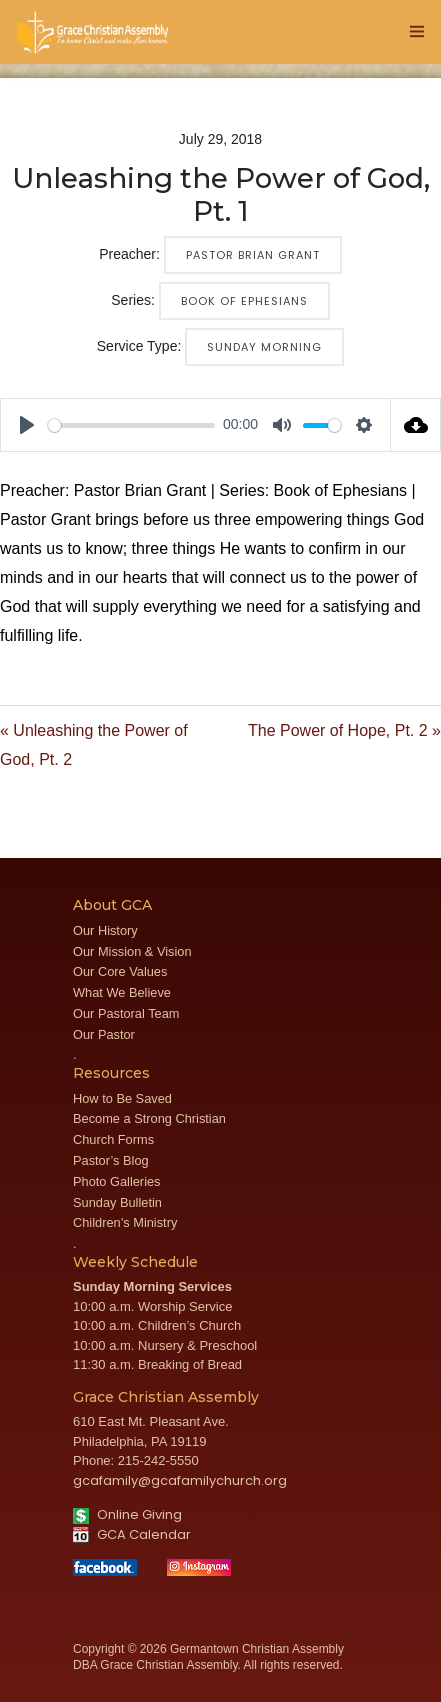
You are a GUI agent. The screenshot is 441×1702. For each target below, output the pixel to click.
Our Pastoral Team (126, 1013)
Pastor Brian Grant (253, 255)
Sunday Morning (264, 347)
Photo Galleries (117, 1181)
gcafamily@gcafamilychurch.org (180, 1480)
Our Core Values (120, 971)
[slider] (131, 425)
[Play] (27, 425)
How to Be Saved (122, 1098)
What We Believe (122, 992)
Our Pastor (104, 1034)
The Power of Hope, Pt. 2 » (344, 730)
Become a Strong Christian (149, 1118)
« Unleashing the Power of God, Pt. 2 (94, 745)
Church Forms (113, 1139)
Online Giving (127, 1514)
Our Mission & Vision (132, 951)
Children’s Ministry (125, 1222)
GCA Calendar (132, 1534)
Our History (105, 930)
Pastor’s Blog (111, 1160)
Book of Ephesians (244, 301)
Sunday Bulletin (117, 1202)
